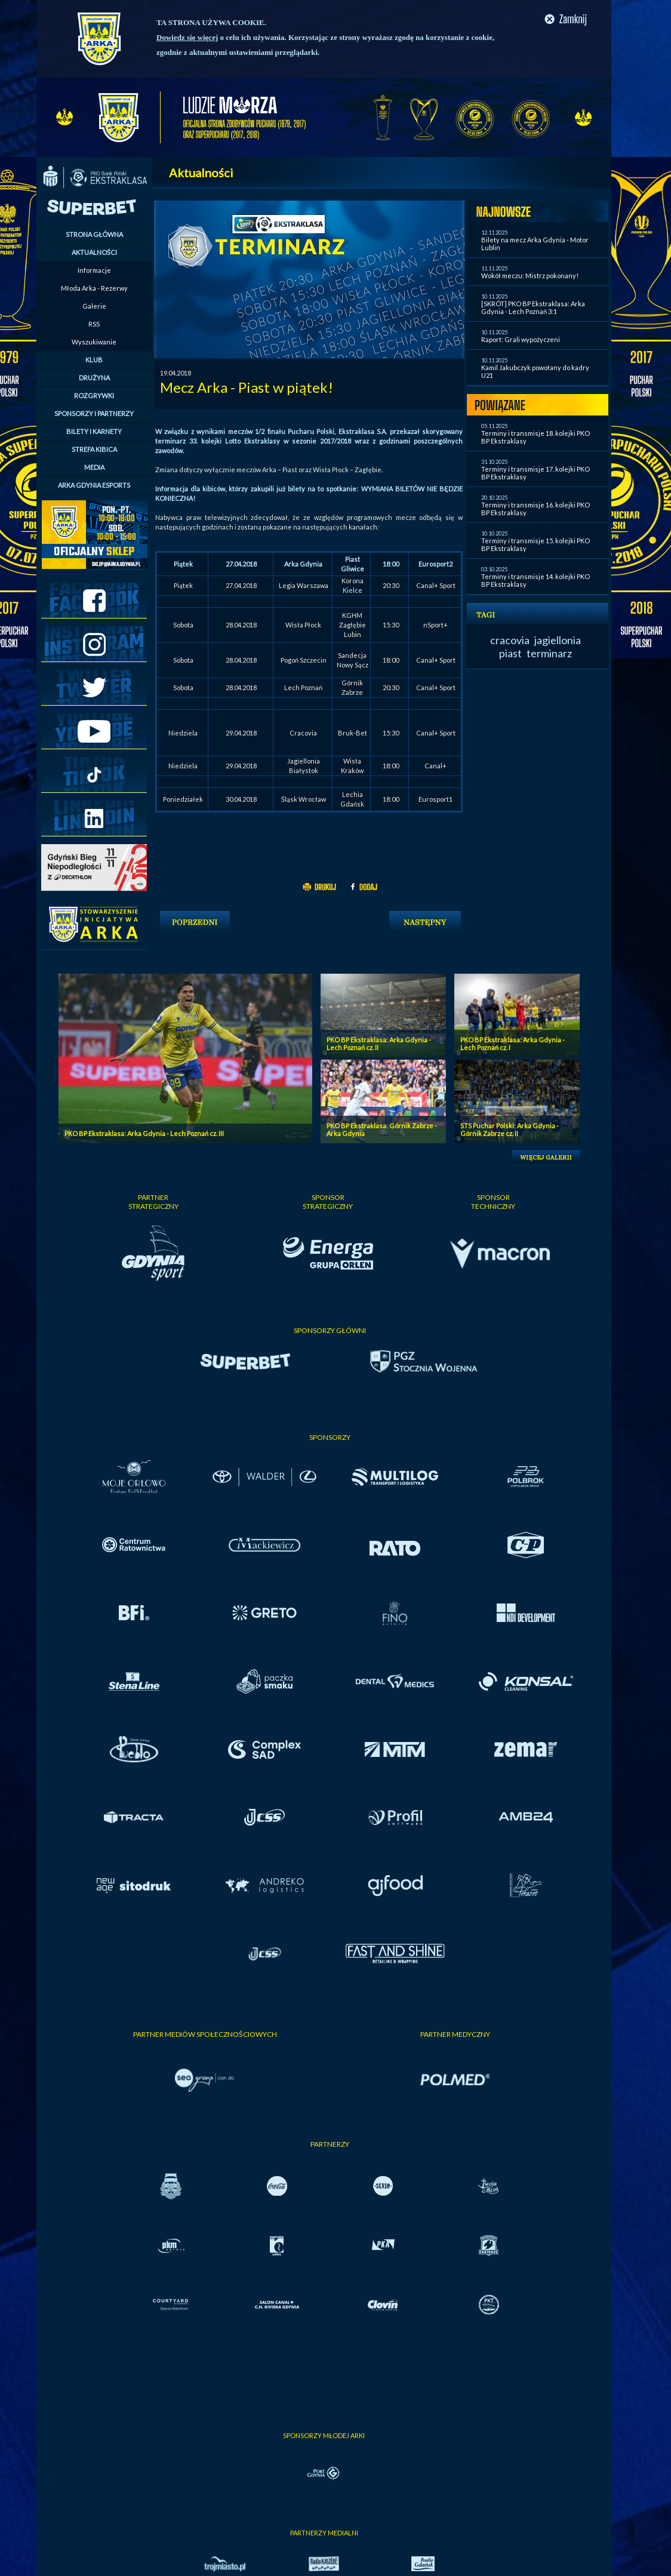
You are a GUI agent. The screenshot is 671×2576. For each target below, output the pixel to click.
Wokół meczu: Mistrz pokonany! (529, 275)
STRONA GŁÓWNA (94, 234)
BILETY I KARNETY (94, 431)
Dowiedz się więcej (187, 37)
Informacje (94, 270)
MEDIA (94, 467)
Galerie (94, 306)
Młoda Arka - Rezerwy (94, 288)
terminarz (549, 653)
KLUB (94, 360)
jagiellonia (557, 640)
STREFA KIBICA (94, 449)
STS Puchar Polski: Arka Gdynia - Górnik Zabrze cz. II (509, 1129)
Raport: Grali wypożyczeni (520, 339)
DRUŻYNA (94, 377)
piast (510, 653)
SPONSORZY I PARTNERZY (94, 413)
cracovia (510, 640)
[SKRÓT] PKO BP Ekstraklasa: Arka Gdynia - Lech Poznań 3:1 (533, 307)
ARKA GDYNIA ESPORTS (94, 485)
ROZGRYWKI (94, 395)
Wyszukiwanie (94, 342)
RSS (94, 324)
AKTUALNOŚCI (94, 252)
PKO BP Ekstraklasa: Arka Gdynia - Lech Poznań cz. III (144, 1133)
